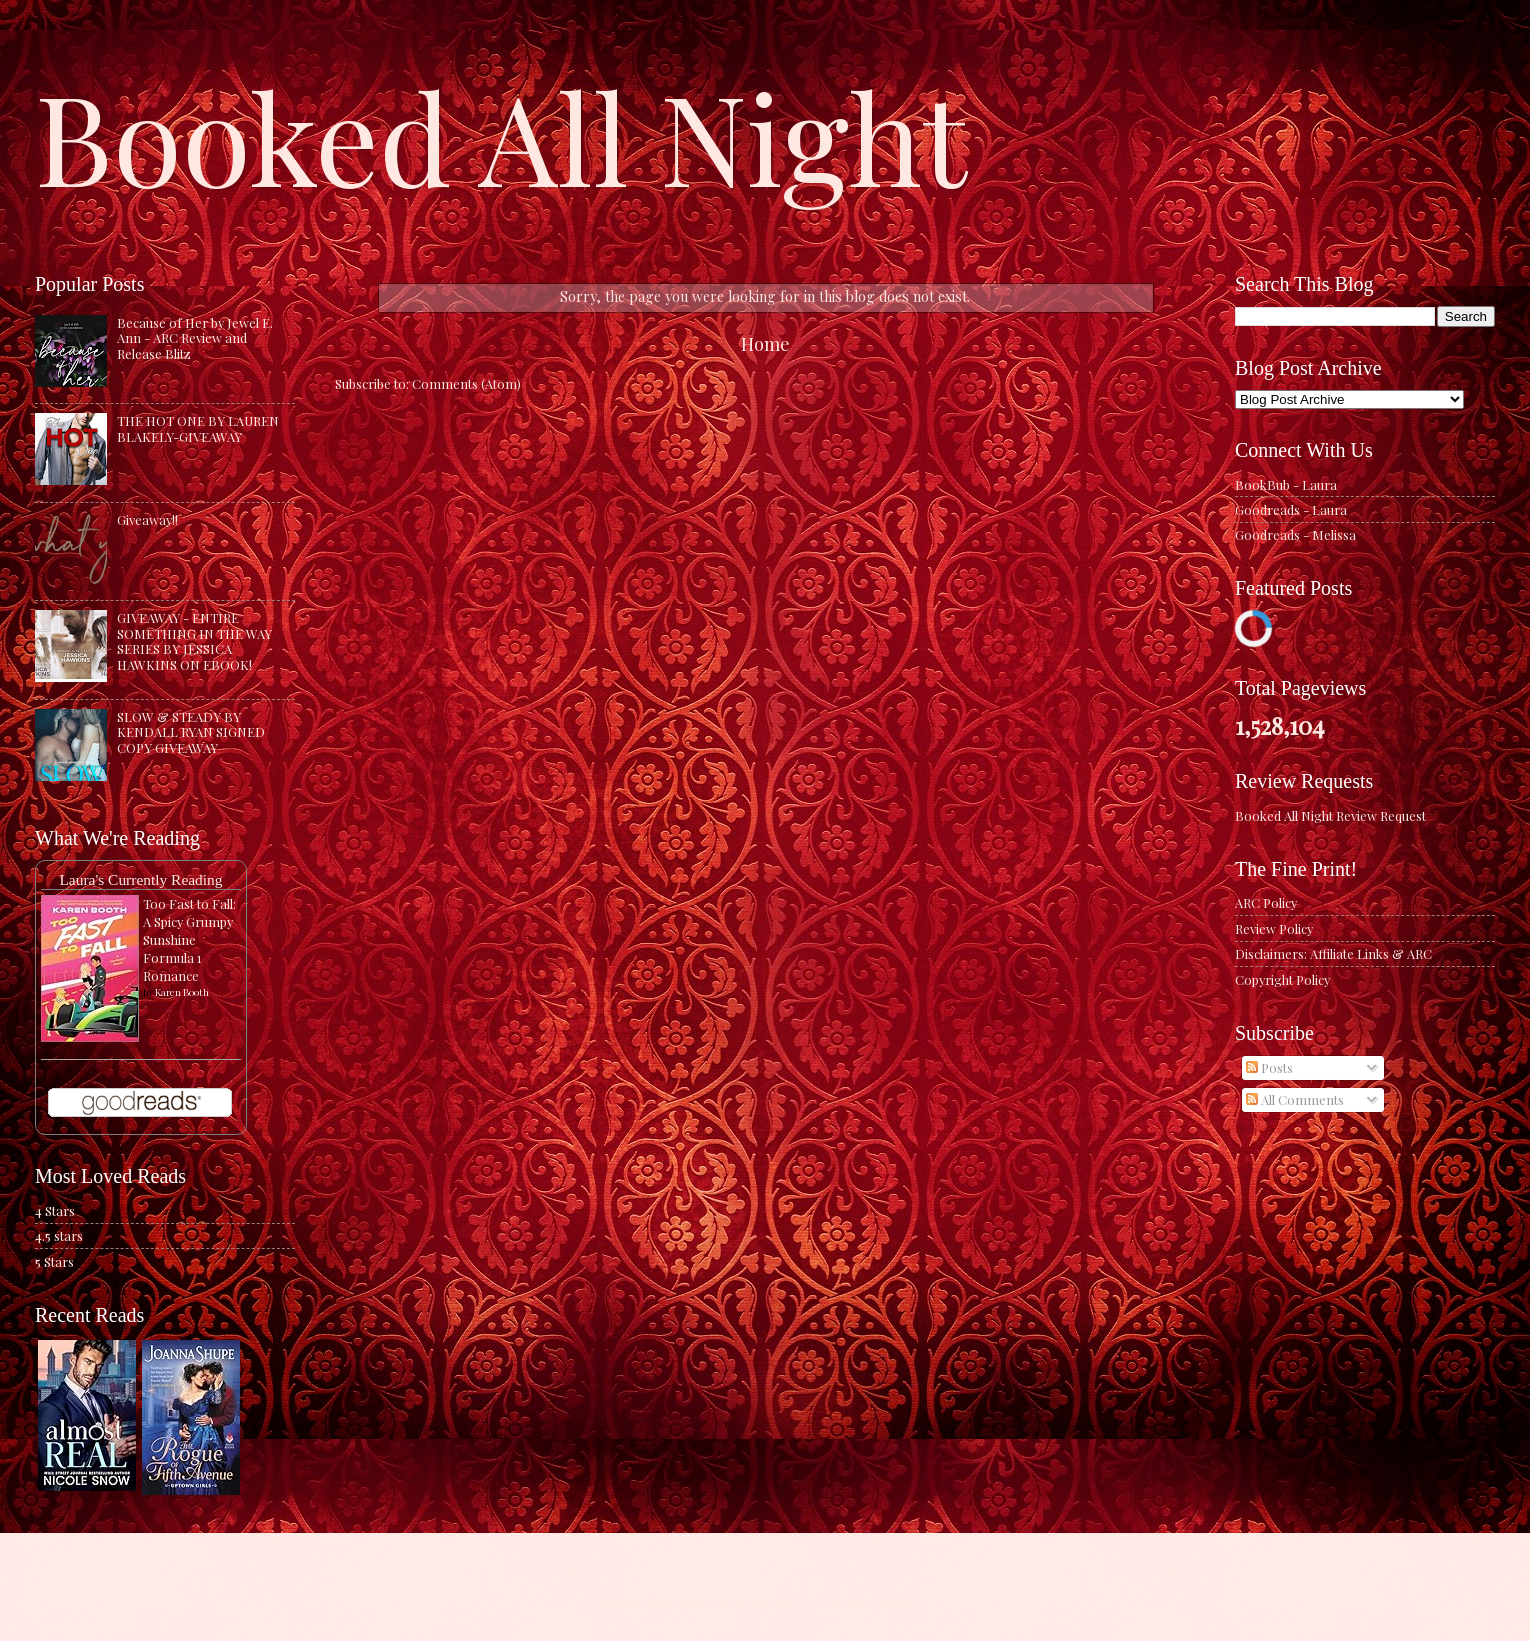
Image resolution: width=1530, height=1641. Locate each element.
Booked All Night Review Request (1330, 815)
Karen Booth (182, 992)
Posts (1269, 1067)
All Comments (1295, 1099)
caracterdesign (753, 1601)
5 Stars (54, 1261)
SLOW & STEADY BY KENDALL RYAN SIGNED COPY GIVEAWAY (191, 732)
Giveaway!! (147, 519)
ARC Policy (1266, 902)
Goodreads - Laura (1291, 509)
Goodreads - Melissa (1295, 534)
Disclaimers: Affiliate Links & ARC (1333, 953)
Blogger (899, 1601)
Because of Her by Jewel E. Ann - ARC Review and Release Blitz (195, 338)
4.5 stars (59, 1235)
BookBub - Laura (1286, 484)
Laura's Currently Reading (140, 879)
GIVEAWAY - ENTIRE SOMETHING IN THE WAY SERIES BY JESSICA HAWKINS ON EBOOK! (194, 640)
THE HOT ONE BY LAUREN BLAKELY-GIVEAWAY (198, 428)
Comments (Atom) (466, 383)
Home (765, 343)
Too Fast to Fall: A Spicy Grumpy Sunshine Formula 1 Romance (189, 939)
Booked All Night (501, 135)
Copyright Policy (1282, 979)
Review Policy (1274, 928)
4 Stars (55, 1210)
